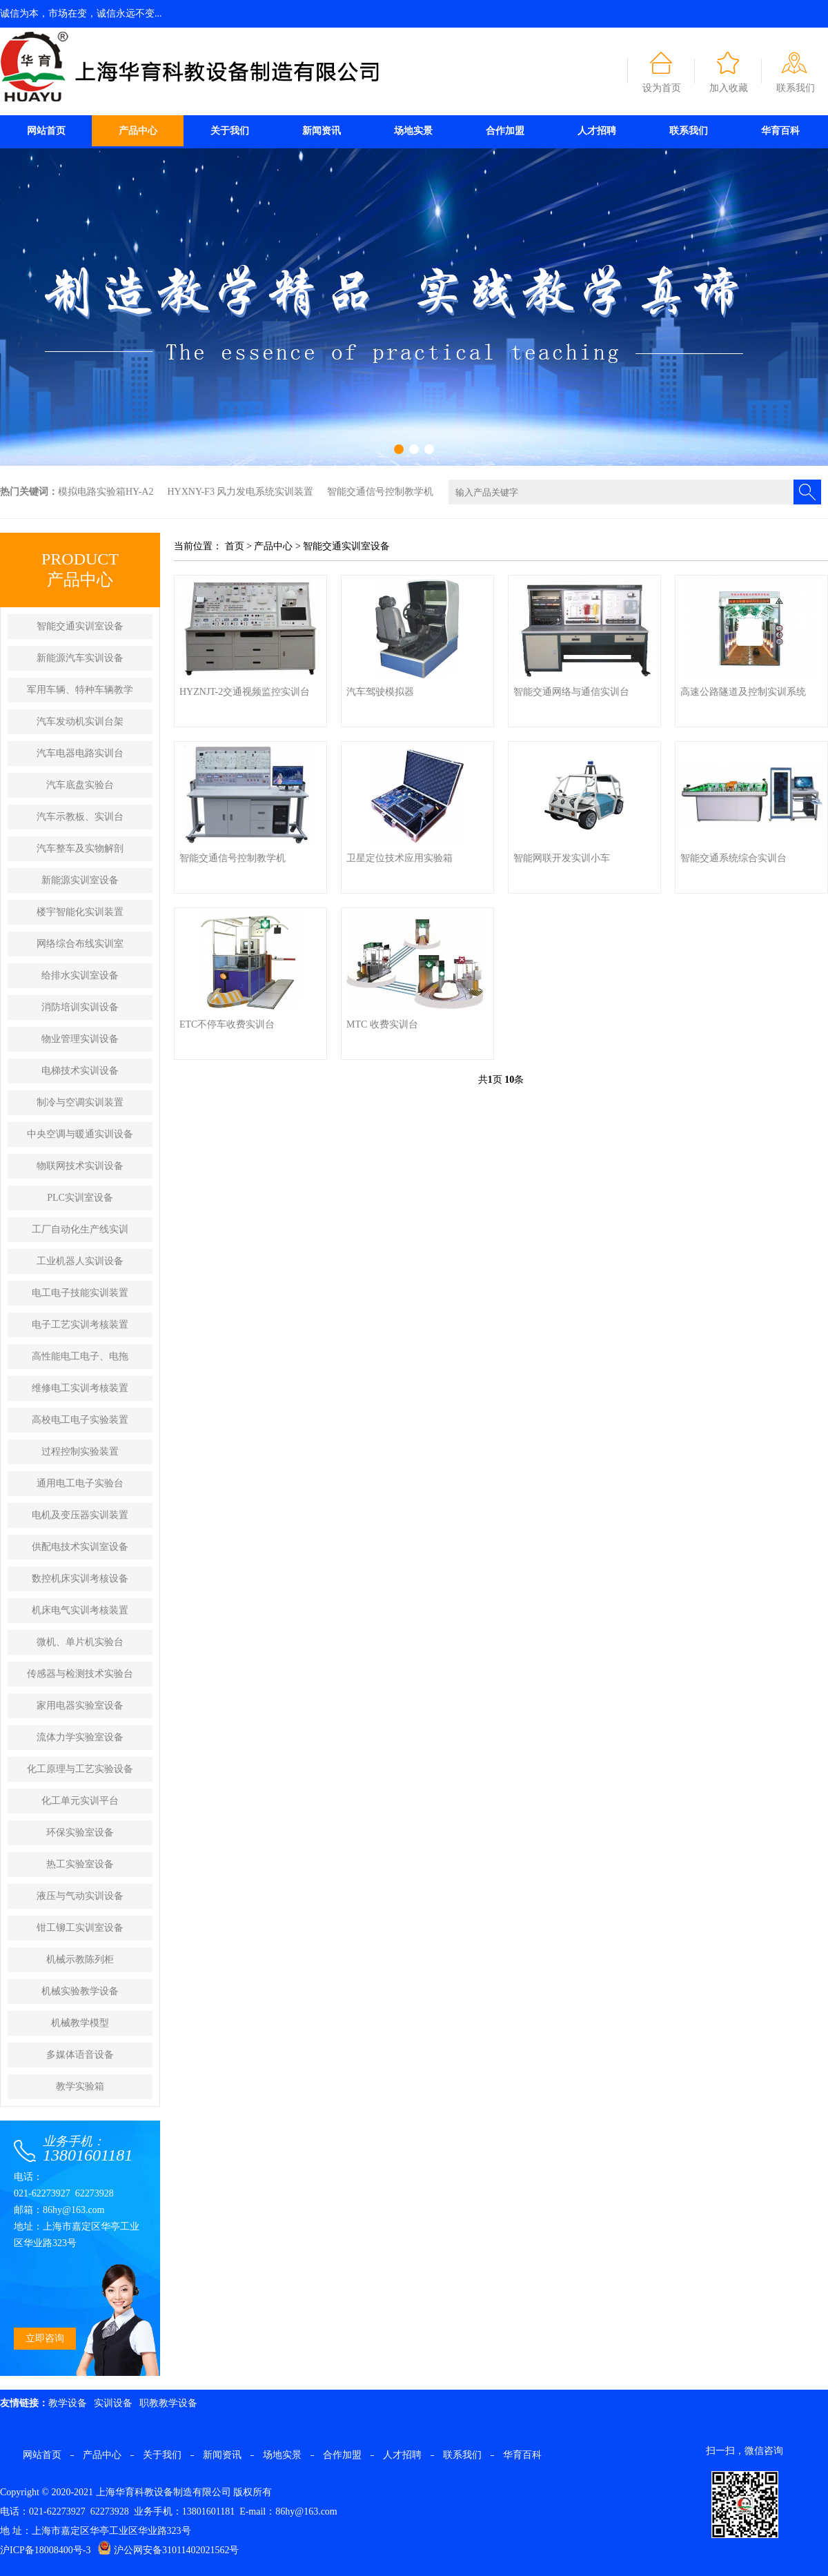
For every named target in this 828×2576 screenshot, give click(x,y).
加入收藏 (728, 88)
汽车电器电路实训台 (80, 753)
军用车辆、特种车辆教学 (80, 690)
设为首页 (661, 88)
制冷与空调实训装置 (80, 1102)
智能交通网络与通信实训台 (571, 692)
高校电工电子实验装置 (80, 1420)
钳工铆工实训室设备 (80, 1928)
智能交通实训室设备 (80, 626)
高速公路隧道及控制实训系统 (743, 692)
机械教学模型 (80, 2023)
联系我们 (795, 88)
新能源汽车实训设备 (80, 658)
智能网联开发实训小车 (561, 858)
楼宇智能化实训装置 (80, 912)
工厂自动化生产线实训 (80, 1229)
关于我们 (229, 131)
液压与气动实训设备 (80, 1896)
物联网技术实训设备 (80, 1166)
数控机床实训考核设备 (80, 1578)
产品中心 (138, 131)
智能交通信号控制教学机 (380, 491)
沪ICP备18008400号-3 (45, 2550)
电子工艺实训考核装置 (80, 1324)
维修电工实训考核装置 (80, 1388)
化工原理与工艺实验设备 (80, 1769)
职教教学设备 (168, 2403)
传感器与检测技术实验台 (80, 1674)
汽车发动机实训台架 (80, 721)
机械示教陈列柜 (80, 1959)
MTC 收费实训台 (382, 1024)
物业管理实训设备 (80, 1039)
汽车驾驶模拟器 (380, 692)
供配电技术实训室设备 (80, 1547)
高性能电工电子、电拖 (80, 1356)
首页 (234, 546)
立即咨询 (45, 2338)
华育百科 (780, 131)
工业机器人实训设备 (80, 1261)
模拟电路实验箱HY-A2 (105, 491)
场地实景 (413, 131)
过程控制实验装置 (80, 1451)
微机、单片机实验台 (80, 1642)
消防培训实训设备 (80, 1007)
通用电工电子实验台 (80, 1483)
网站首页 (46, 131)
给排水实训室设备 (80, 975)
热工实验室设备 (80, 1864)
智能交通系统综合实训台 (733, 858)
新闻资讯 (321, 131)
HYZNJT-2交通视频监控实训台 (244, 692)
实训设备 (113, 2403)
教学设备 (67, 2403)
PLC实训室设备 (80, 1197)
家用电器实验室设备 (80, 1705)
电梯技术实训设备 (80, 1070)
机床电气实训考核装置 (80, 1610)
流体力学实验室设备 (80, 1737)
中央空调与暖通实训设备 (80, 1134)
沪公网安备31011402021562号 (168, 2550)
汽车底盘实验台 (80, 785)
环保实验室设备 (80, 1832)
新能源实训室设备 (80, 880)
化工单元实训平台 (80, 1801)
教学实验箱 (80, 2086)
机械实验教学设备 (80, 1991)
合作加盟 (505, 131)
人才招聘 (597, 131)
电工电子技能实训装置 (80, 1293)
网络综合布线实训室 (80, 943)
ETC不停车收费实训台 (227, 1024)
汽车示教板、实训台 (80, 817)
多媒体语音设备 (80, 2054)
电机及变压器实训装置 (80, 1515)
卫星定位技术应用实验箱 (399, 858)
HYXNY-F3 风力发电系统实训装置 (240, 491)
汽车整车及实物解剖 (80, 848)
